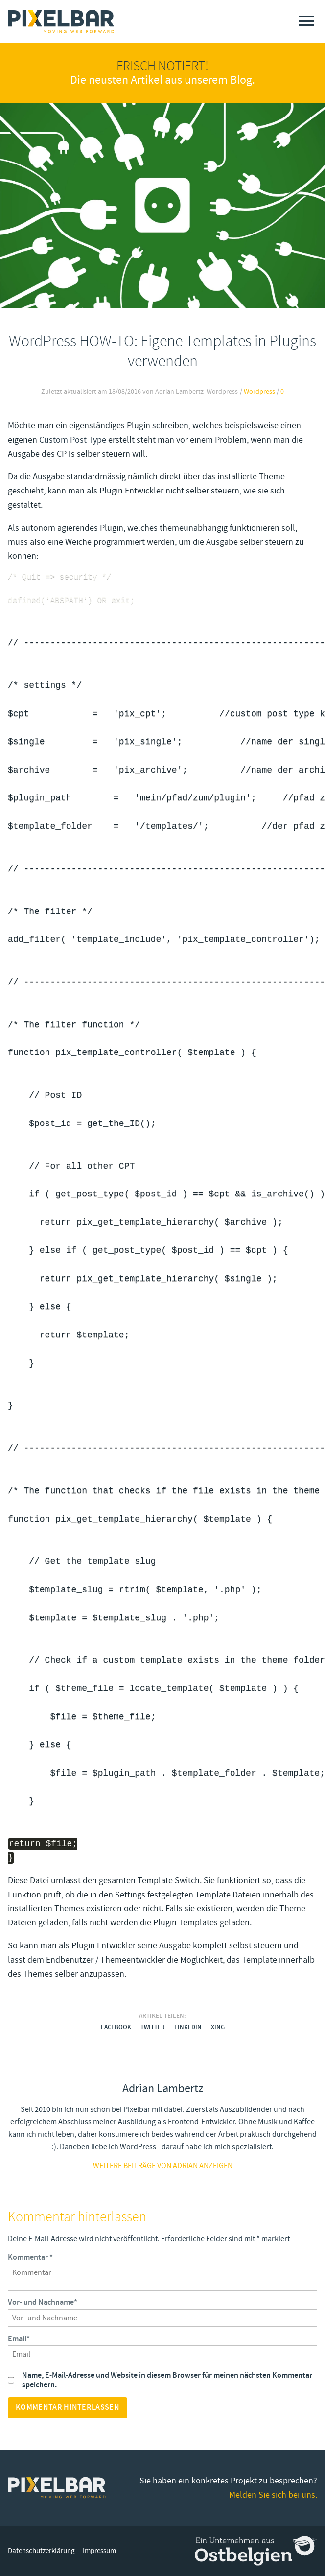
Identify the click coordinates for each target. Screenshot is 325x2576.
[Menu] (306, 20)
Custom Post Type (72, 439)
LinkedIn (188, 2027)
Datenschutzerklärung (41, 2550)
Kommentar (30, 2257)
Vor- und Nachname (42, 2302)
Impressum (99, 2550)
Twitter (152, 2027)
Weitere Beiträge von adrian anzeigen (162, 2165)
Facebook (116, 2027)
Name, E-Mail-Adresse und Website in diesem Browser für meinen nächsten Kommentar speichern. (167, 2380)
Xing (218, 2027)
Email (19, 2339)
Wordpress (259, 392)
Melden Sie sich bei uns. (273, 2495)
